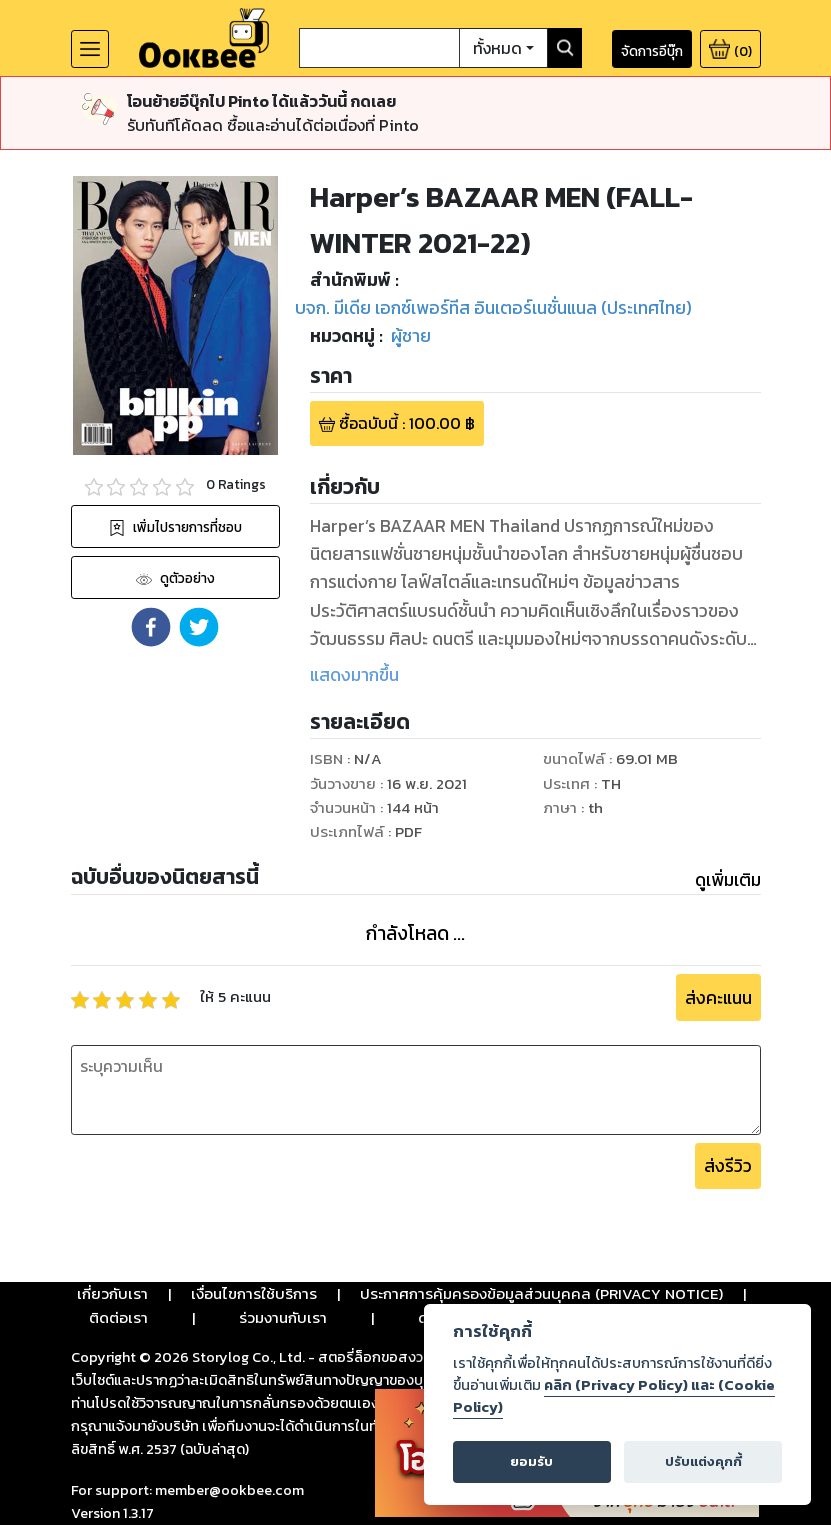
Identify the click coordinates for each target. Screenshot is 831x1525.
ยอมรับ (531, 1461)
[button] (151, 627)
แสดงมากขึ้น (354, 675)
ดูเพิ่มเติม (728, 880)
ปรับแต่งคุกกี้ (703, 1461)
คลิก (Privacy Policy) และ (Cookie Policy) (614, 1396)
